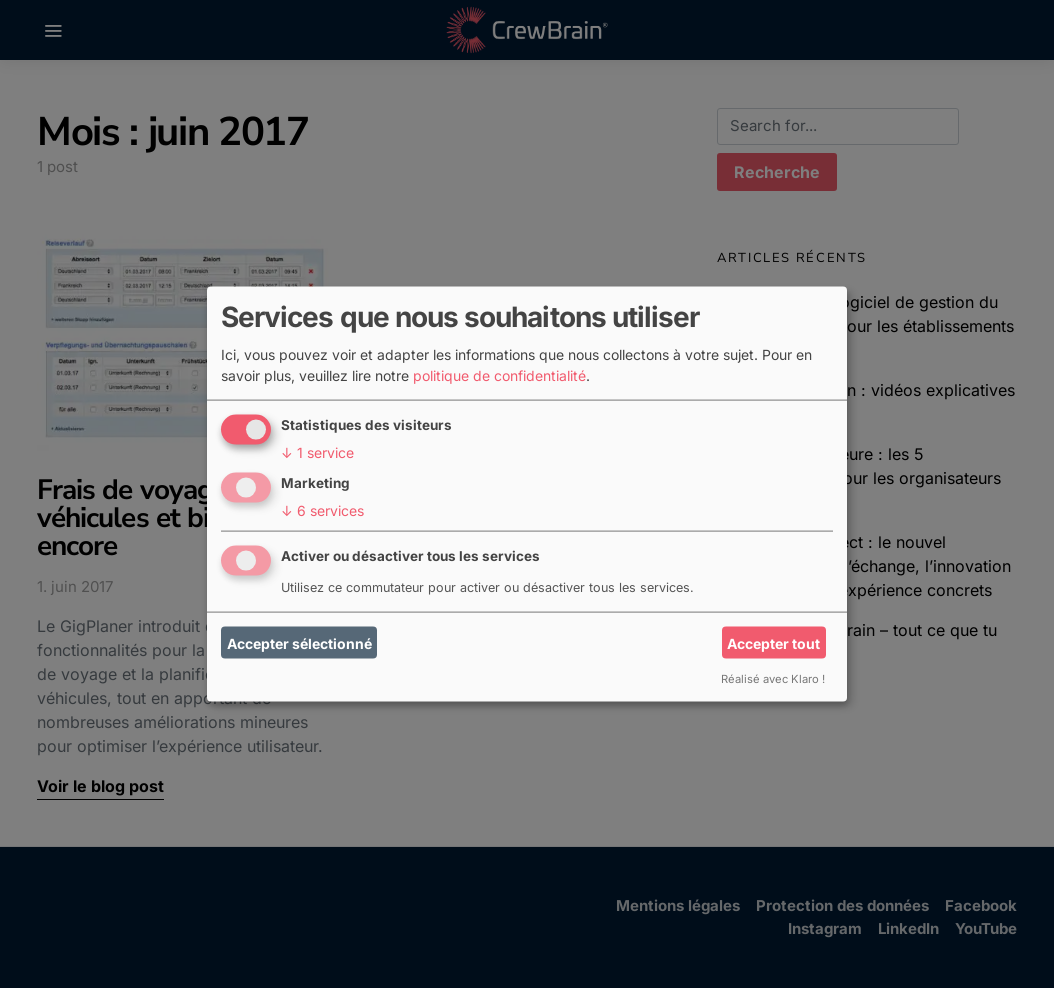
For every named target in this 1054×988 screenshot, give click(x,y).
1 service (317, 452)
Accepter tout (773, 642)
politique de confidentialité (499, 375)
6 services (322, 510)
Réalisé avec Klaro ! (773, 679)
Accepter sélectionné (299, 642)
